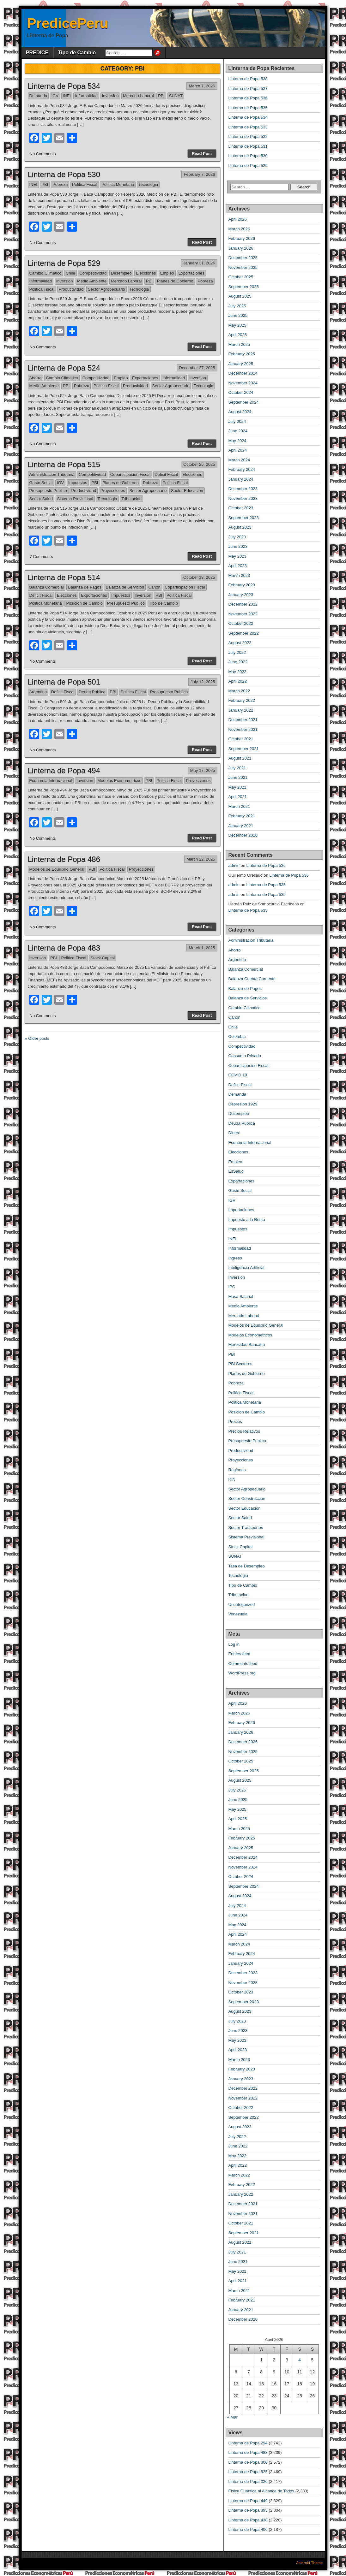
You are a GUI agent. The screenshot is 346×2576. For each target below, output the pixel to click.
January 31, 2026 (199, 263)
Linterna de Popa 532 (248, 136)
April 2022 (237, 681)
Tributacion (131, 498)
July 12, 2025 (203, 681)
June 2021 (238, 777)
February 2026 (241, 238)
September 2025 (243, 286)
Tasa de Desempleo (246, 1566)
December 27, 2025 (197, 367)
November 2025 (243, 267)
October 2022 (240, 623)
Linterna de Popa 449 (248, 2500)
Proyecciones (112, 490)
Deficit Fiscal (166, 474)
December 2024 (243, 373)
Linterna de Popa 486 (64, 859)
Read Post (202, 153)
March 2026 (239, 229)
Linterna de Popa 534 (64, 86)
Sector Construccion (246, 1498)
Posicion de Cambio (84, 603)
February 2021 (241, 816)
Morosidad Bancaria (246, 1344)
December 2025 (243, 257)
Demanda (38, 95)
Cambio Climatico (45, 273)
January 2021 (240, 825)
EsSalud (236, 1171)
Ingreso (235, 1258)
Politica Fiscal (84, 184)
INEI (67, 95)
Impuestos (77, 482)
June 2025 (238, 315)
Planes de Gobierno (175, 281)
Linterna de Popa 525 (248, 2471)
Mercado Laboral (138, 95)
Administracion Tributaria (52, 474)
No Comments (43, 153)
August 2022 (240, 642)
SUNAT (176, 95)
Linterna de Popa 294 (248, 2443)
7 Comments (41, 556)
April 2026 (237, 219)
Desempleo (121, 273)
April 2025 (237, 334)
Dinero (234, 1132)
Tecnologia (148, 184)
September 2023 (243, 517)
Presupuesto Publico (48, 490)
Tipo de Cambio (77, 52)
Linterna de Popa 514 (64, 577)
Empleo (167, 273)
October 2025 (240, 277)
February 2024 (241, 469)
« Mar (232, 2417)
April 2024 (237, 450)
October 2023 (240, 508)
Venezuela (238, 1614)
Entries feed (239, 1653)
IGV (55, 95)
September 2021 (243, 748)
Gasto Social (41, 482)
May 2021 (237, 787)
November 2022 (243, 614)
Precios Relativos (244, 1431)
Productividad (71, 289)
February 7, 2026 (199, 174)
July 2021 (237, 768)
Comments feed (243, 1663)
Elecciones (146, 273)
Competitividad (92, 273)
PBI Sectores (240, 1363)
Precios (235, 1421)
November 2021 (243, 729)
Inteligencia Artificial (246, 1267)
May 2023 (237, 556)
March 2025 (239, 344)
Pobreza (60, 184)
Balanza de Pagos (84, 587)
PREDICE (37, 52)
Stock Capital (103, 958)
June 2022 (238, 662)
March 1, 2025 (202, 947)
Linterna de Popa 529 (64, 263)
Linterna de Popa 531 (248, 146)
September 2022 (243, 633)
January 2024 (240, 479)
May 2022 (237, 671)
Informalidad (86, 95)
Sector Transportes (245, 1527)
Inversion (110, 95)
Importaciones (241, 1209)
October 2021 (240, 739)
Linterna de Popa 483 (64, 948)
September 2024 (243, 402)
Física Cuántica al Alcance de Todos (261, 2491)
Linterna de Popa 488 (248, 2452)
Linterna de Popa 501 (64, 682)
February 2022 (241, 700)
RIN (231, 1479)
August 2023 (240, 527)
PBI (161, 95)
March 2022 (239, 691)
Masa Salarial (240, 1296)
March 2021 (239, 806)
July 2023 (237, 537)
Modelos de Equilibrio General (56, 869)
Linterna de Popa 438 (248, 2520)
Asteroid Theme (309, 2563)
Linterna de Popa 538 (248, 78)
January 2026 (240, 248)
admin (234, 865)
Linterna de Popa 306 (248, 2462)
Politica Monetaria (117, 184)
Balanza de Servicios (125, 587)
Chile (70, 273)
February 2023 (241, 585)
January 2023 (240, 594)
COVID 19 (237, 1075)
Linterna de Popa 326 (248, 2481)
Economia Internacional (50, 780)
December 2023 (243, 488)
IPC (231, 1286)
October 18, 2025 (199, 577)
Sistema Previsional (75, 498)
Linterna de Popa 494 (64, 770)
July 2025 (237, 306)
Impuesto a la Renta (246, 1219)
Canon (154, 587)
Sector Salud (41, 498)
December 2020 (243, 835)
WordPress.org (242, 1673)
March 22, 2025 (200, 859)
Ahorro (35, 378)
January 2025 (240, 363)
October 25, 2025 (199, 464)
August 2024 (240, 411)
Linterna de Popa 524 (64, 368)
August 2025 (240, 296)
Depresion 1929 (243, 1104)
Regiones (237, 1469)
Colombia (237, 1036)
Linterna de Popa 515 (64, 464)
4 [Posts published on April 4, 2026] (299, 2359)
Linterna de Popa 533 (248, 127)
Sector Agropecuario (106, 289)
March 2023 (239, 575)
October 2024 (240, 392)
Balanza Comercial (46, 587)
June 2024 (238, 431)
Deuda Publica (92, 692)
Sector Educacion (187, 490)
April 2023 (237, 565)
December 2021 (243, 719)
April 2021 (237, 796)
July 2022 (237, 652)
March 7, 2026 (202, 86)
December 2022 (243, 604)
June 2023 (238, 546)
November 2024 (243, 383)
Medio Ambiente (91, 281)
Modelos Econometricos (119, 780)
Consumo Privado (244, 1055)
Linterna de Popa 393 (248, 2510)
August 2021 (240, 758)
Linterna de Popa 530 (64, 174)
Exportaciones (191, 273)
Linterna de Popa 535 (248, 107)
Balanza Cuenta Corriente (252, 978)
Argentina (38, 692)
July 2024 (237, 421)
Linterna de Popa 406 (248, 2529)
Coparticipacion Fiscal (130, 474)
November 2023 (243, 498)
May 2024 (237, 440)
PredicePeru (67, 23)
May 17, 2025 (202, 770)
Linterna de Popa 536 (248, 98)
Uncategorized (241, 1604)
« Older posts (37, 1038)
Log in (234, 1644)
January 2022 (240, 710)
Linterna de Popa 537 (248, 88)
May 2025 (237, 325)
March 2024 (239, 460)
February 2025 (241, 354)
